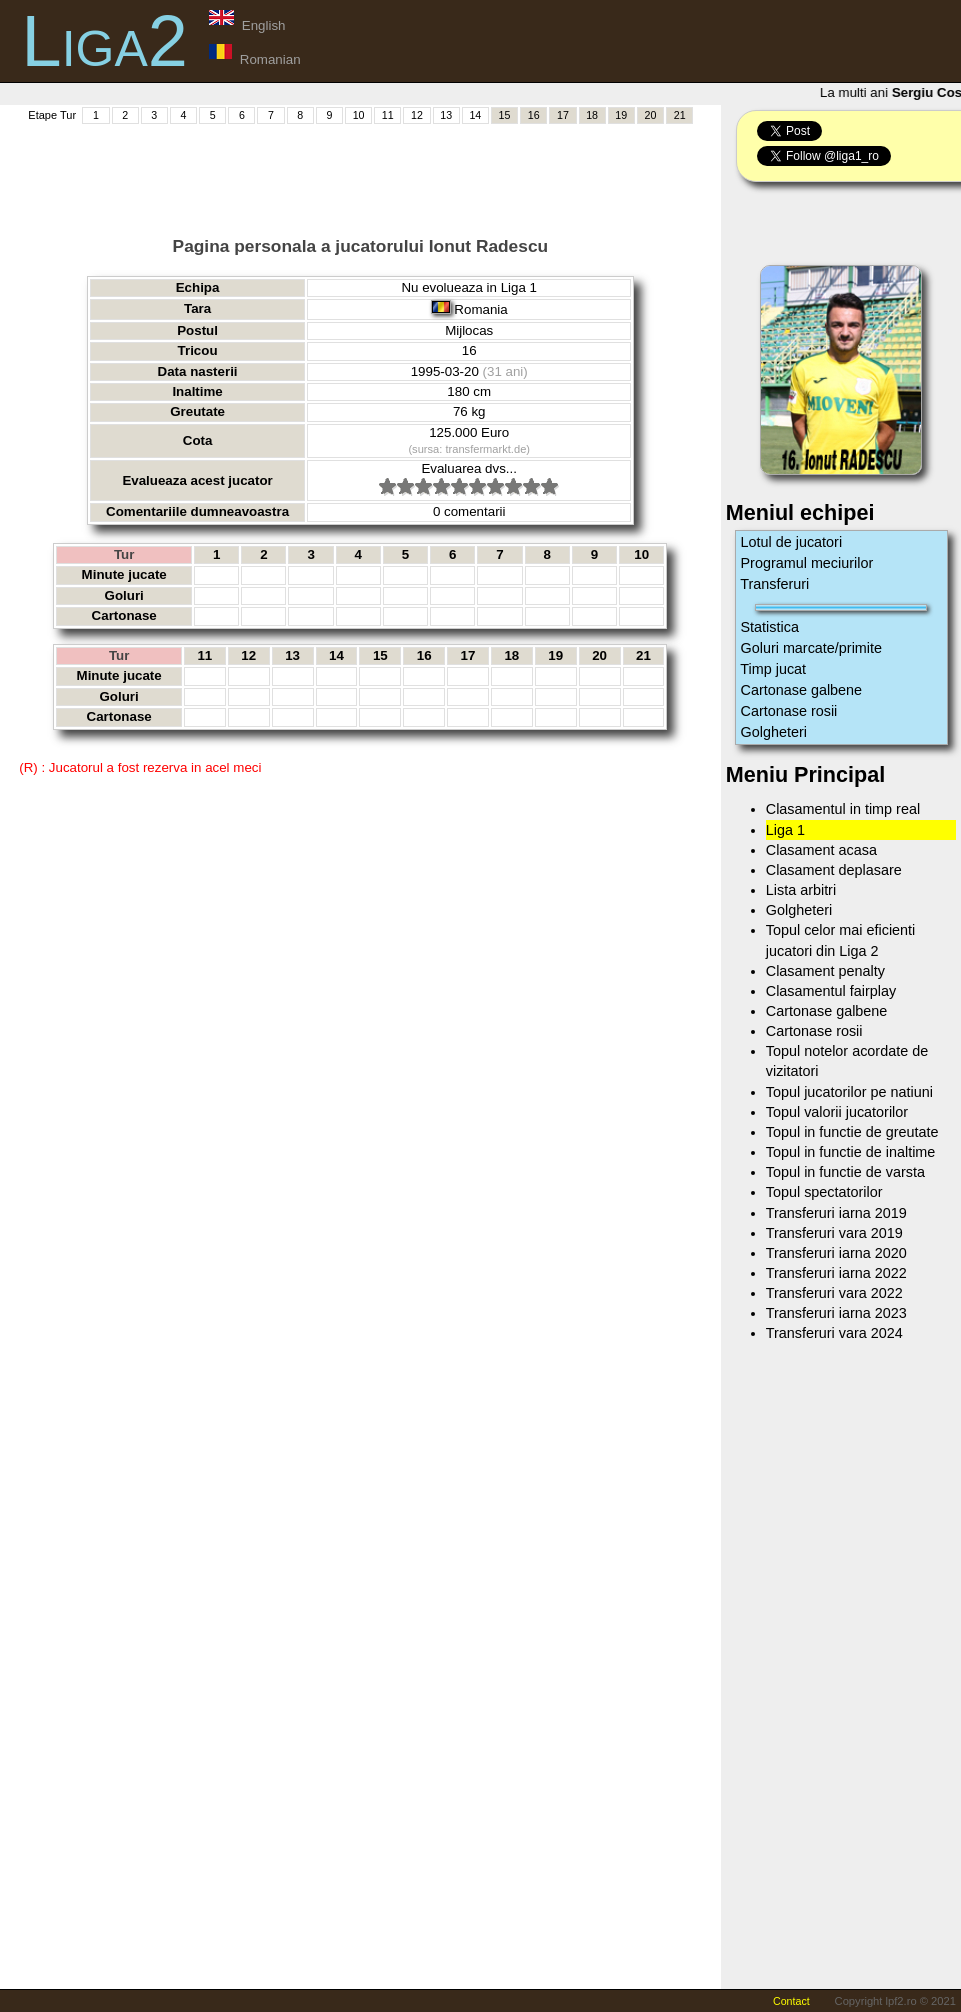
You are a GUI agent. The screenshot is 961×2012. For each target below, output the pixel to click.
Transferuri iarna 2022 (836, 1273)
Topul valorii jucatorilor (837, 1112)
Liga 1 (785, 830)
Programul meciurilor (807, 563)
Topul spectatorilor (824, 1192)
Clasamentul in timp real (843, 809)
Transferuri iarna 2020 (836, 1253)
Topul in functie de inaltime (851, 1152)
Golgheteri (774, 732)
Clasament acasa (821, 850)
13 (446, 115)
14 (475, 115)
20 (651, 115)
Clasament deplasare (834, 870)
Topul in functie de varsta (845, 1172)
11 (388, 115)
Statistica (770, 627)
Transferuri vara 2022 (834, 1293)
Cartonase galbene (802, 690)
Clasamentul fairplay (831, 991)
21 (680, 115)
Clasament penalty (825, 971)
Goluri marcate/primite (812, 648)
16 (534, 115)
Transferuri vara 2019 (834, 1233)
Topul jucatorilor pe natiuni (849, 1092)
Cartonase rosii (789, 711)
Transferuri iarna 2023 (836, 1313)
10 (359, 115)
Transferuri (775, 584)
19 (621, 115)
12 (417, 115)
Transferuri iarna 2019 (836, 1213)
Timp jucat (774, 669)
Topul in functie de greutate (852, 1132)
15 (505, 115)
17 (563, 115)
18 (592, 115)
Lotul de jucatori (792, 542)
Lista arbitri (801, 890)
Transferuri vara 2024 (834, 1333)
